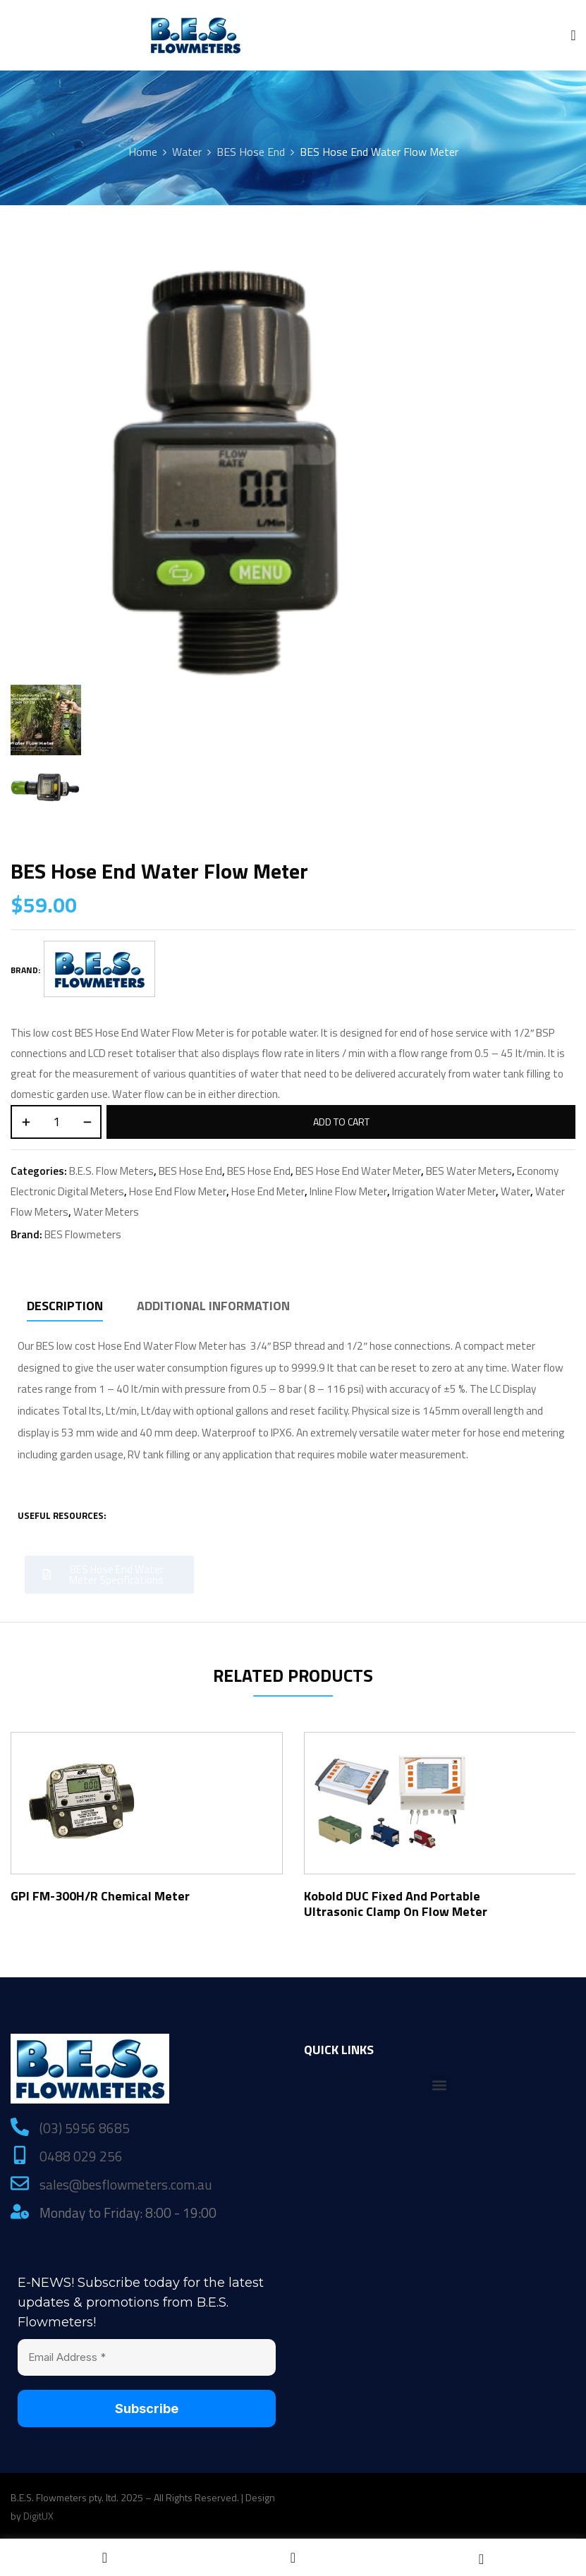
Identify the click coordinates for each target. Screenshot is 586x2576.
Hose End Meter (268, 1191)
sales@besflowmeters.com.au (125, 2184)
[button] (439, 2085)
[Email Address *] (147, 2357)
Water (187, 151)
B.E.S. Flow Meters (111, 1171)
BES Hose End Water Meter (358, 1171)
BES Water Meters (469, 1171)
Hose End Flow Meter (177, 1191)
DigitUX (38, 2515)
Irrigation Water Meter (444, 1191)
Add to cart (341, 1121)
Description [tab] (65, 1305)
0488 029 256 (81, 2156)
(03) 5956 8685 (84, 2128)
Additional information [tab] (213, 1305)
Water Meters (106, 1212)
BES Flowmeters (82, 1234)
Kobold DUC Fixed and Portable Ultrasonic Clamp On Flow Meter (395, 1903)
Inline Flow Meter (348, 1191)
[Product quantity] (56, 1121)
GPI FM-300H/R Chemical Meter (100, 1895)
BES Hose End (250, 151)
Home (142, 151)
